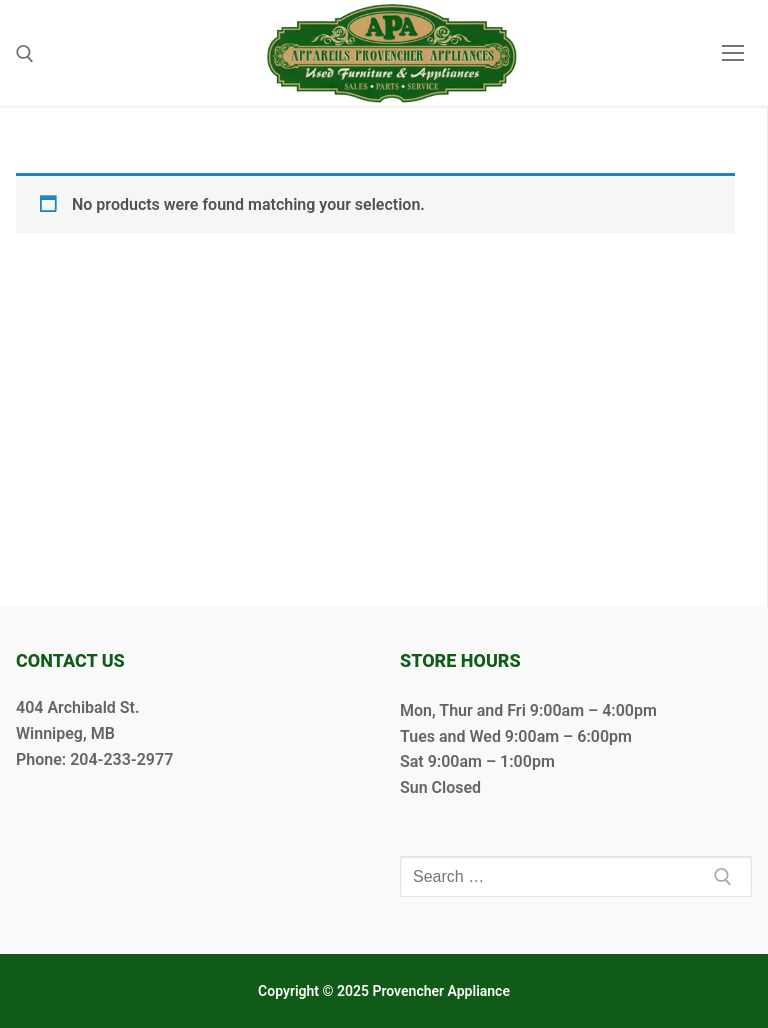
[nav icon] (733, 53)
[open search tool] (25, 54)
